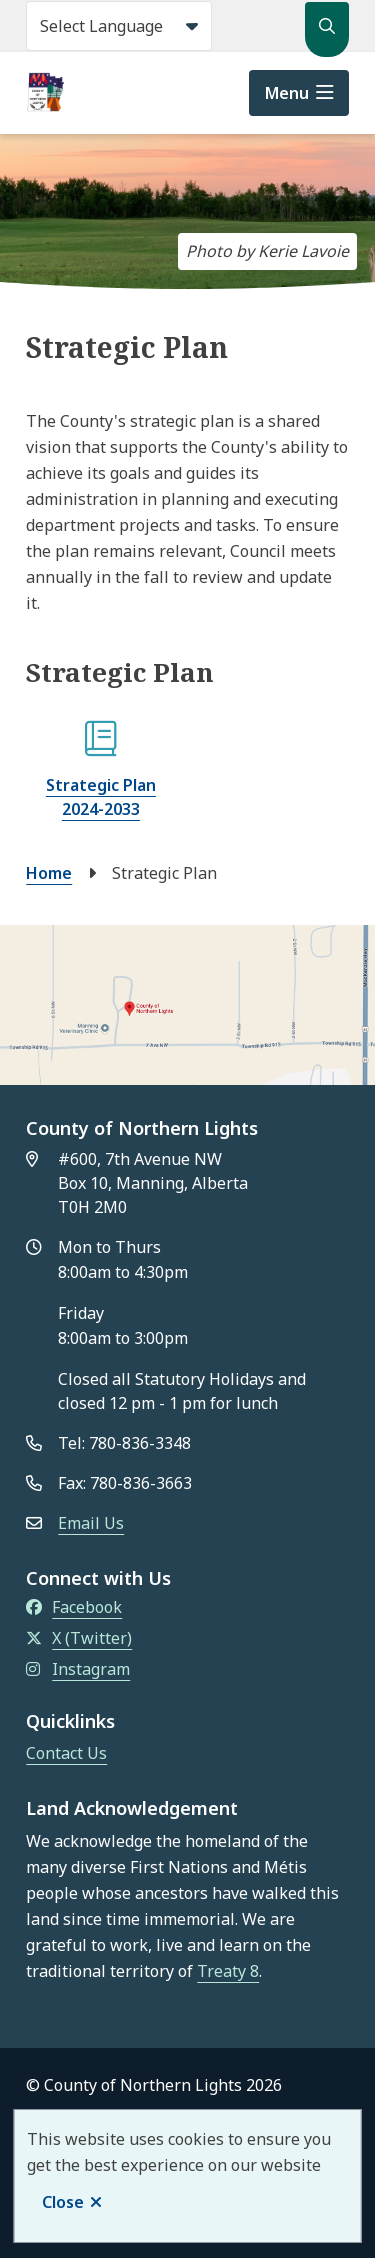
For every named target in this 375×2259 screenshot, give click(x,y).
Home (49, 873)
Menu (287, 93)
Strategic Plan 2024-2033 (101, 797)
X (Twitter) (79, 1638)
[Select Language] (119, 26)
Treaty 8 (228, 1971)
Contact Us (66, 1753)
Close (63, 2202)
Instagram (78, 1669)
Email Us (91, 1523)
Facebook (74, 1607)
